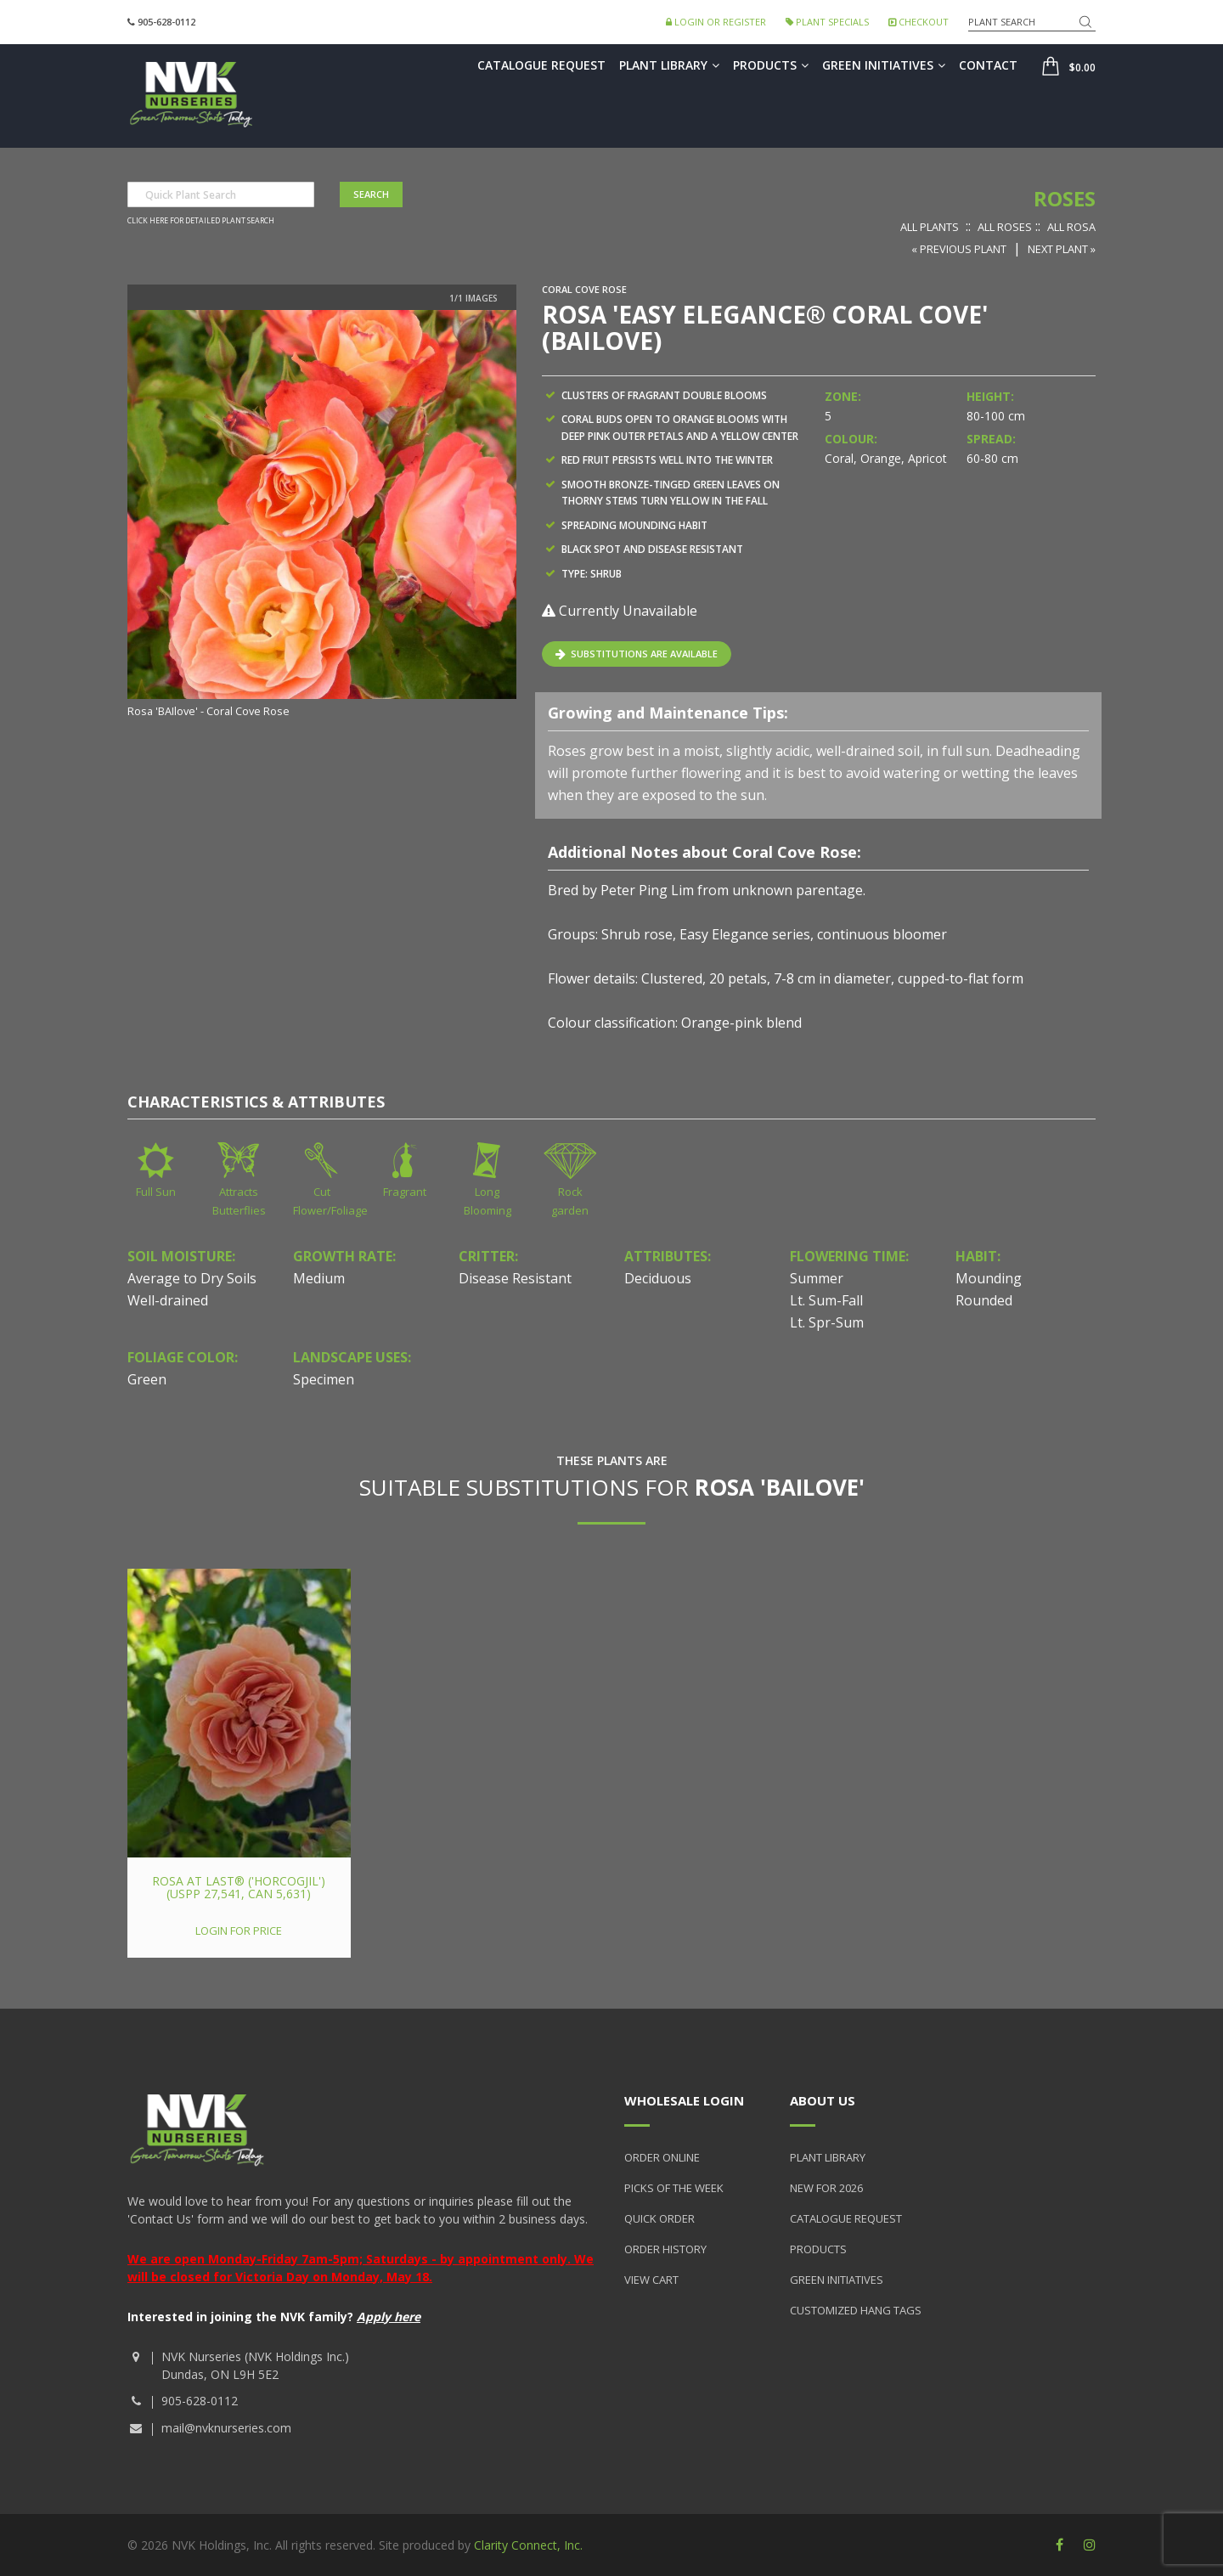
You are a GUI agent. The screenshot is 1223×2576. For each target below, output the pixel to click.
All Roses (1005, 226)
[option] (321, 515)
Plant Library (669, 65)
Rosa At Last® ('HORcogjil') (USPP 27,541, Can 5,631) (238, 1887)
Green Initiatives (883, 65)
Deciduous (657, 1278)
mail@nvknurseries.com (226, 2428)
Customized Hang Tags (855, 2310)
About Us (822, 2100)
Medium (319, 1278)
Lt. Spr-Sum (827, 1322)
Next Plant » (1062, 248)
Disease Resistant (515, 1278)
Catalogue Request (541, 65)
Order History (665, 2249)
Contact (988, 65)
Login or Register (716, 21)
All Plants (929, 226)
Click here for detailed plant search (200, 221)
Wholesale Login (684, 2100)
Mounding (988, 1278)
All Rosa (1071, 226)
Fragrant (404, 1191)
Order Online (662, 2157)
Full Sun (156, 1191)
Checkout (918, 21)
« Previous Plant (958, 248)
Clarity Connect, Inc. (528, 2545)
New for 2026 (826, 2188)
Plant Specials (827, 21)
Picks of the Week (674, 2188)
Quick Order (659, 2218)
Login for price (238, 1930)
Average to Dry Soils (191, 1278)
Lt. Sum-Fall (826, 1300)
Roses (1065, 198)
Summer (816, 1278)
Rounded (983, 1300)
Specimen (323, 1379)
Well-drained (167, 1300)
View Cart (651, 2279)
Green (146, 1379)
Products (771, 65)
